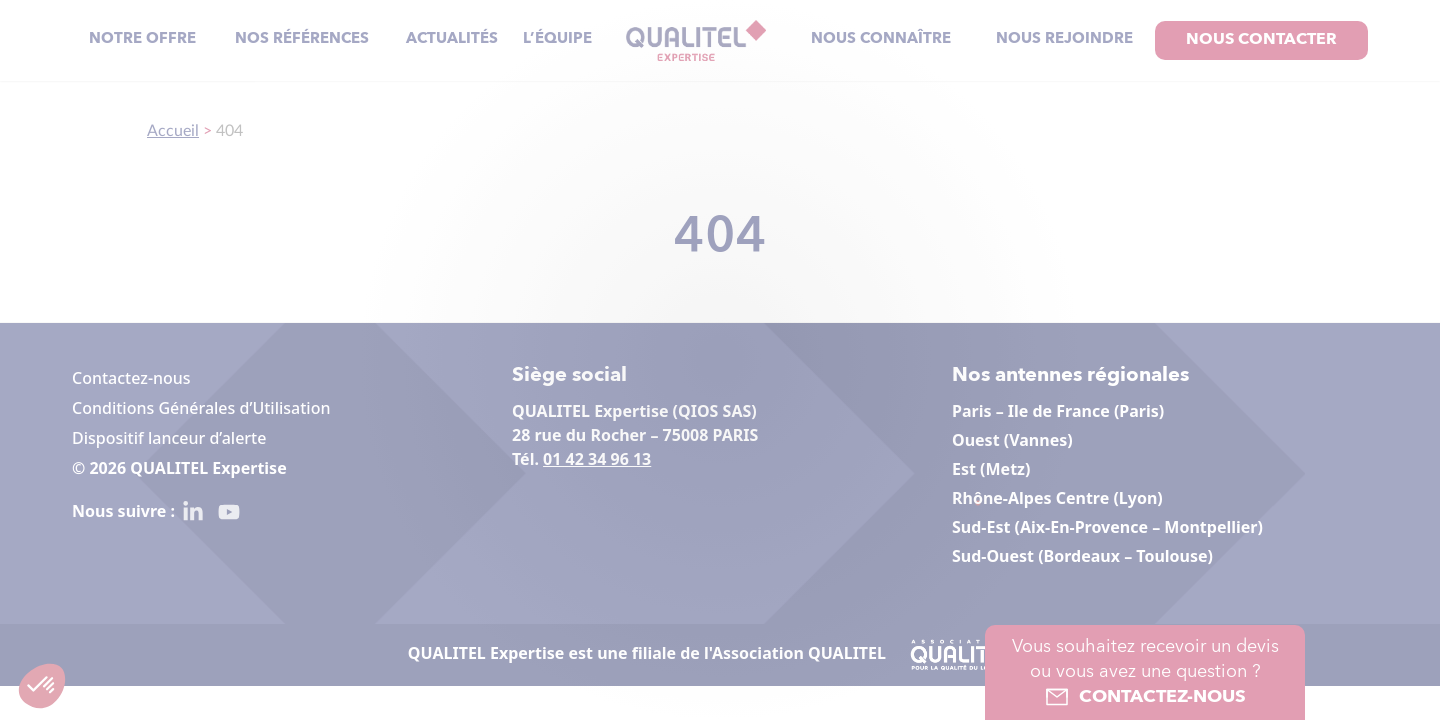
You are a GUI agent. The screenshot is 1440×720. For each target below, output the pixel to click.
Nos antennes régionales (1070, 376)
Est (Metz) (991, 469)
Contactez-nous (131, 378)
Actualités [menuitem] (452, 39)
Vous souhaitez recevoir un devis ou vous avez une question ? (1145, 674)
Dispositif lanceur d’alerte (169, 438)
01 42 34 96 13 (597, 459)
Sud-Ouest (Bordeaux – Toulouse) (1082, 556)
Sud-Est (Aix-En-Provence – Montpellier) (1107, 527)
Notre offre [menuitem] (142, 39)
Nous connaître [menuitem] (881, 39)
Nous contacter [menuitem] (1261, 40)
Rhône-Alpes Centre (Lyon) (1057, 498)
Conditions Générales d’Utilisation (201, 408)
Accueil (173, 131)
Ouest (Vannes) (1012, 440)
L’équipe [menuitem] (557, 39)
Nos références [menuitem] (302, 39)
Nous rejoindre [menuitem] (1064, 39)
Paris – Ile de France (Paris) (1058, 411)
